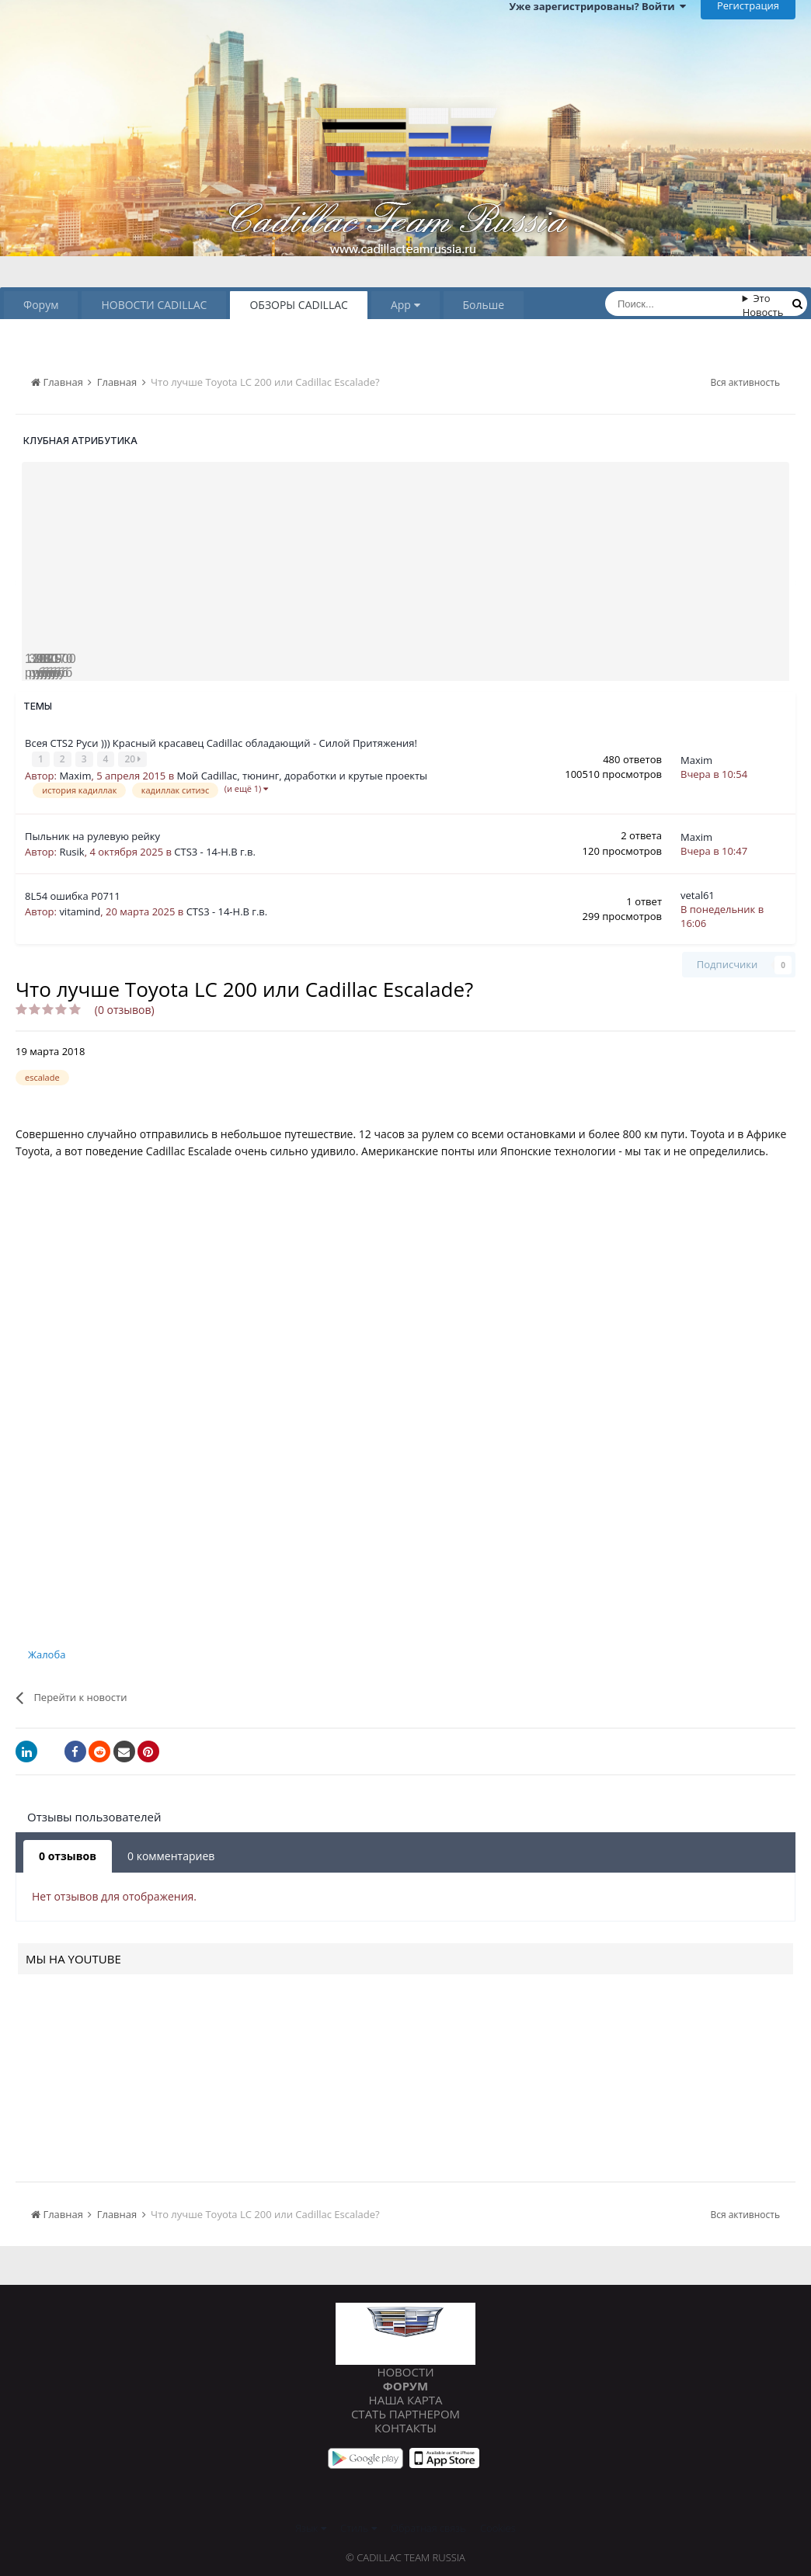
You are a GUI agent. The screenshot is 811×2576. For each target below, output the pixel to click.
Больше (484, 304)
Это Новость (763, 305)
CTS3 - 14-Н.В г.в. (215, 851)
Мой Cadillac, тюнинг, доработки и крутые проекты (302, 775)
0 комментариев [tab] (170, 1855)
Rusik (71, 851)
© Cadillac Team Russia (405, 2557)
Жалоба (46, 1654)
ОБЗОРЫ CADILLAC (298, 304)
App (405, 304)
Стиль (358, 2527)
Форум (40, 304)
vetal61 (697, 894)
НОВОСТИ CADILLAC (154, 304)
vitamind (79, 911)
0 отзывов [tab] (67, 1855)
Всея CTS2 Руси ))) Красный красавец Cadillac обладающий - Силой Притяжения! (221, 743)
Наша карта (406, 2398)
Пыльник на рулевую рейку (92, 835)
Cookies (498, 2527)
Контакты (405, 2426)
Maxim (75, 775)
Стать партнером (405, 2412)
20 (134, 759)
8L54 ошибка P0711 (72, 895)
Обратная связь (428, 2527)
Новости (405, 2370)
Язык (310, 2527)
